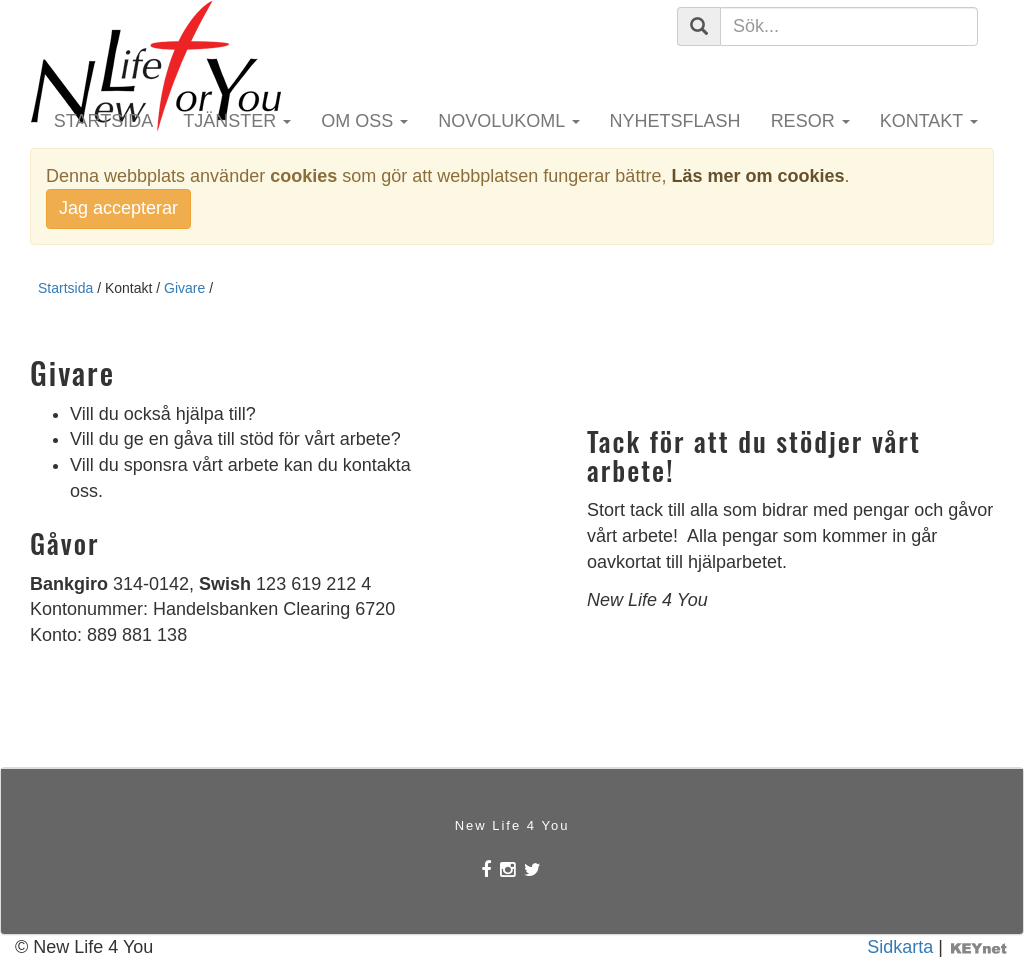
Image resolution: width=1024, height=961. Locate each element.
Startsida (103, 121)
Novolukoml (508, 121)
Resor (810, 121)
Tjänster (237, 121)
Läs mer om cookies (757, 176)
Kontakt (929, 121)
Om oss (364, 121)
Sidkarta (900, 947)
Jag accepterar (118, 208)
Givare (184, 288)
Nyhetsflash (675, 121)
